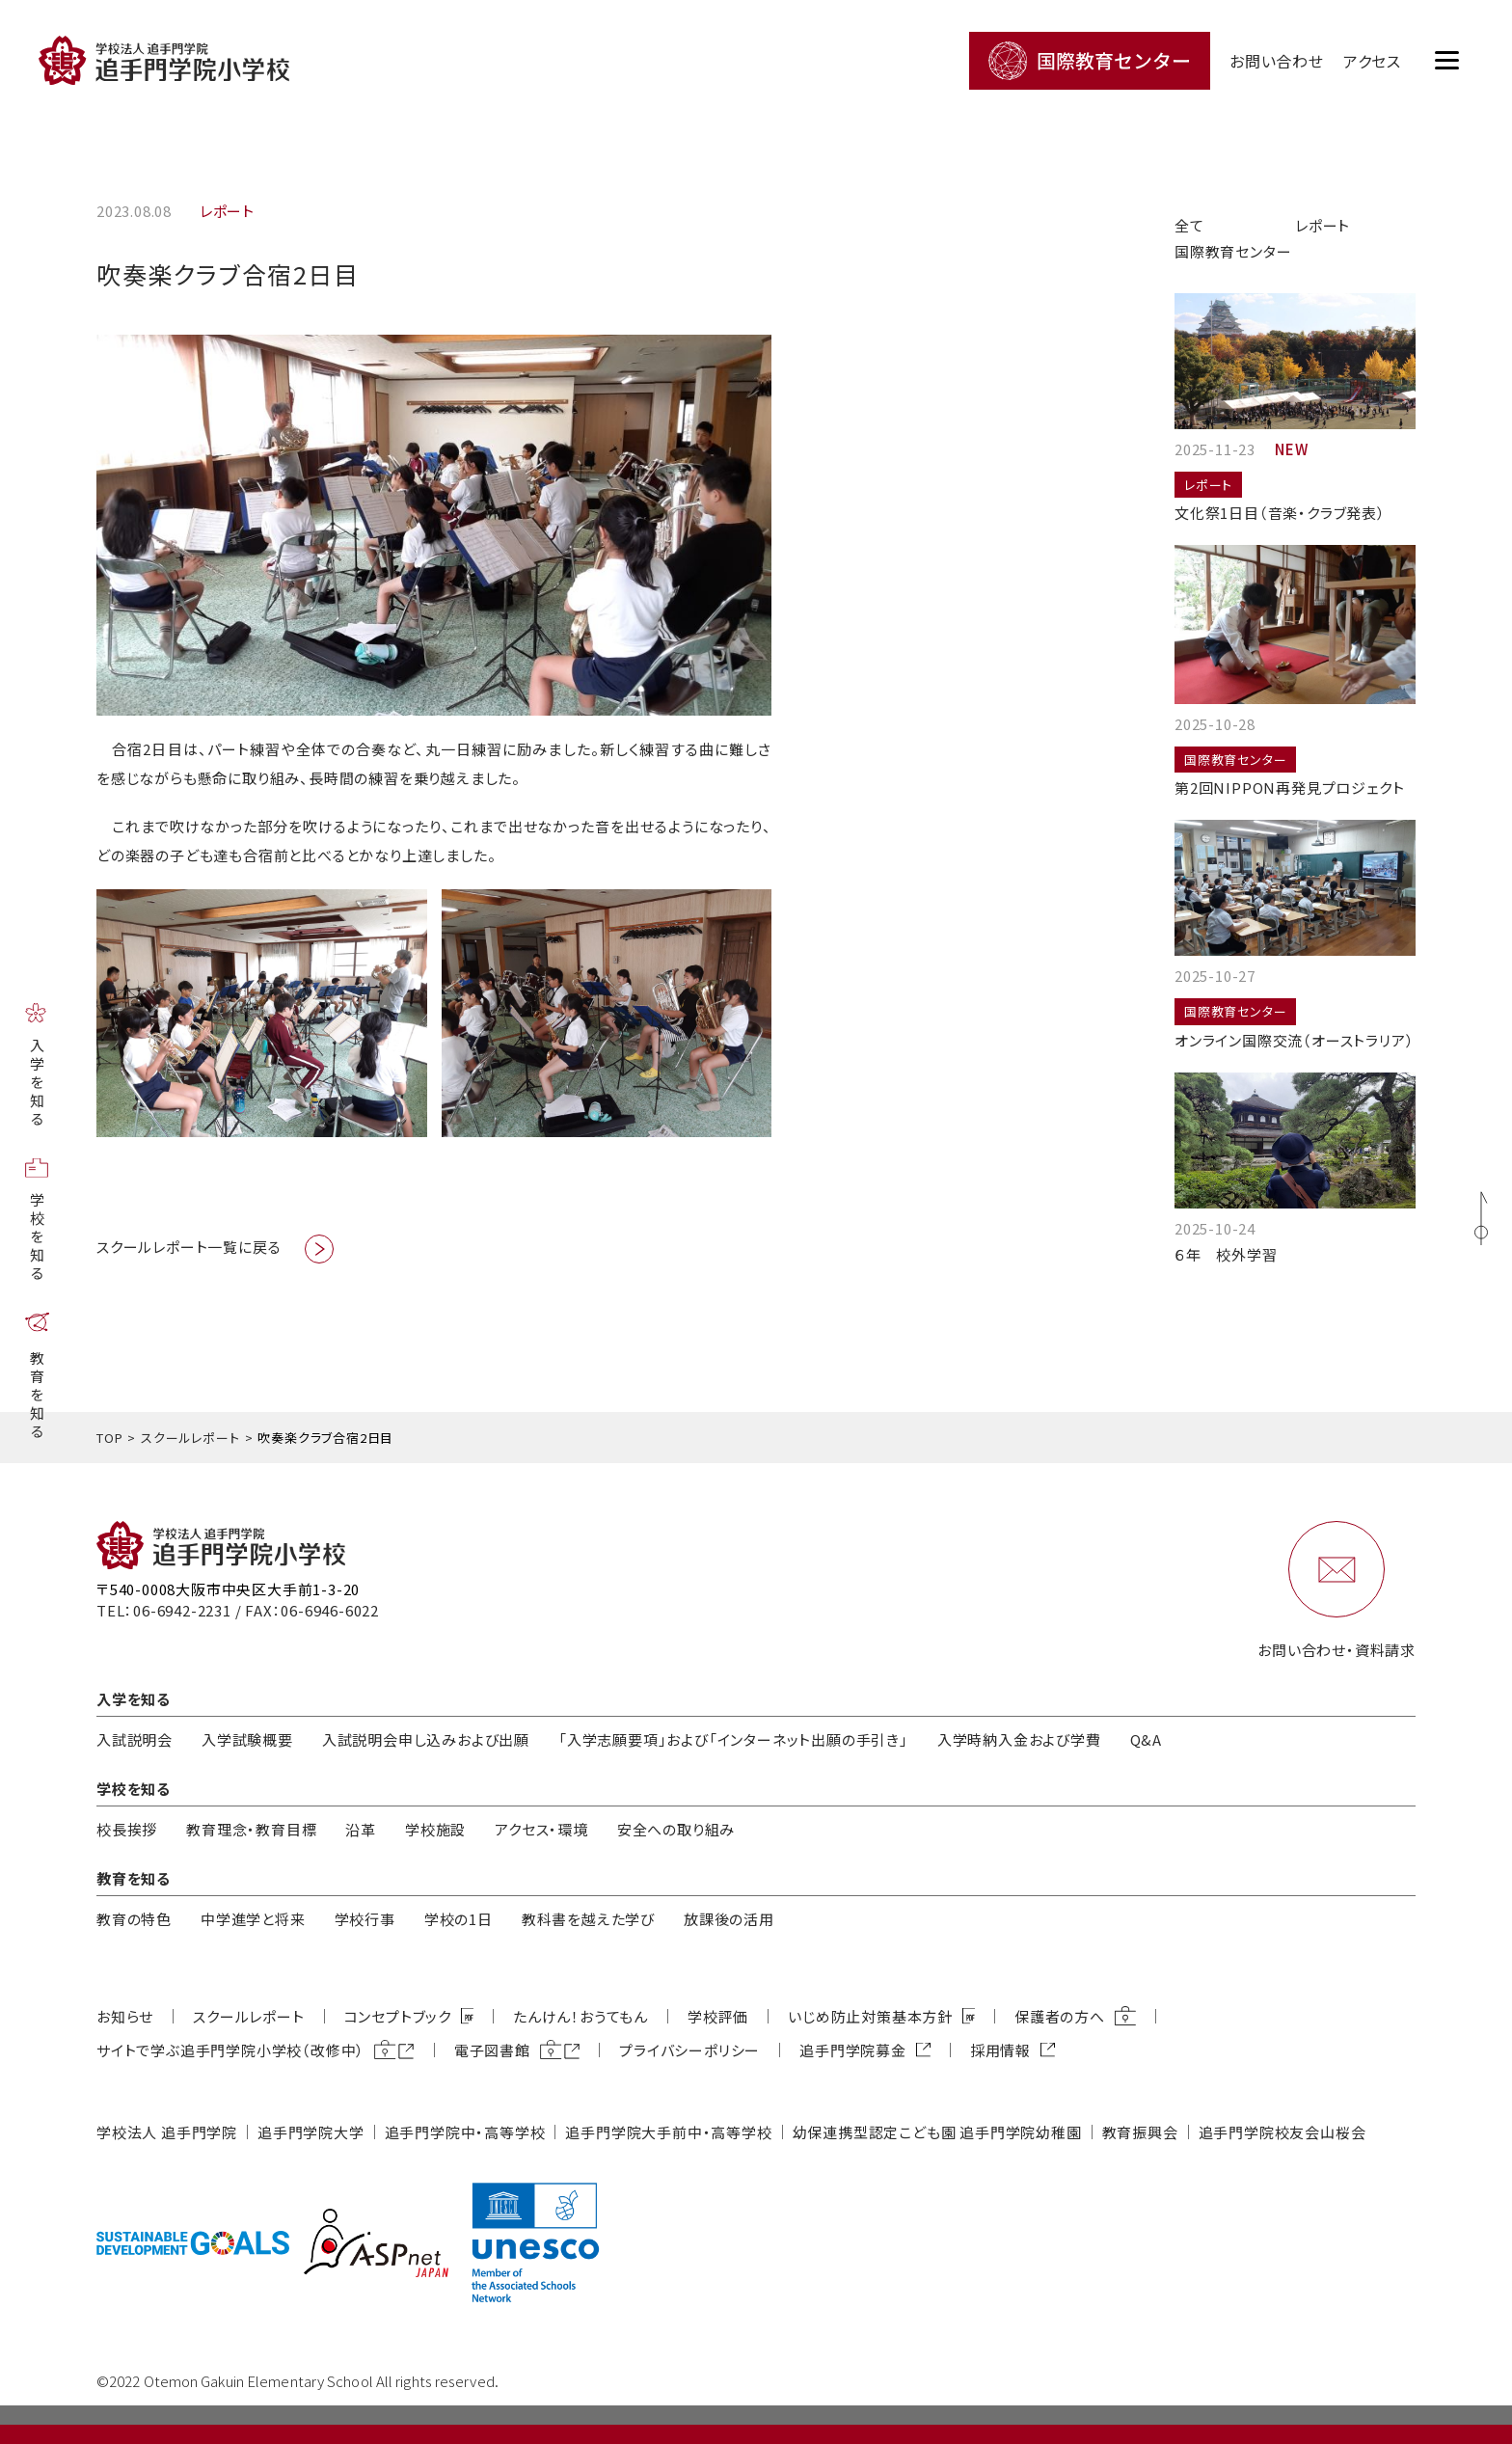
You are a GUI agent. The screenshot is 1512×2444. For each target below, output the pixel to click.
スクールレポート (190, 1437)
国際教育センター (1232, 251)
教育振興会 (1140, 2132)
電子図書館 (492, 2050)
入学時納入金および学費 (1019, 1739)
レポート (1322, 225)
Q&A (1146, 1739)
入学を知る (37, 1083)
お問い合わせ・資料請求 (1336, 1650)
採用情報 (1000, 2050)
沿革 (360, 1829)
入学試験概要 (247, 1739)
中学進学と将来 (253, 1919)
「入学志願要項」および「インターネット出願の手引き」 (733, 1739)
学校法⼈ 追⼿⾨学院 (166, 2132)
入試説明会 (134, 1739)
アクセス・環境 (541, 1829)
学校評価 (718, 2016)
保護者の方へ (1059, 2016)
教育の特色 (134, 1919)
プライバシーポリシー (689, 2050)
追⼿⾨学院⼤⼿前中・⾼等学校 (668, 2132)
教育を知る (37, 1396)
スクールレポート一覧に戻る (188, 1246)
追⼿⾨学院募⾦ (852, 2050)
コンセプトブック (397, 2016)
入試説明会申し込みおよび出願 (425, 1739)
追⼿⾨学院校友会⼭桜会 (1282, 2132)
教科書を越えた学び (588, 1919)
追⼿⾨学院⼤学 (310, 2132)
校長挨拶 (126, 1829)
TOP (109, 1437)
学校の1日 (458, 1919)
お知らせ (124, 2016)
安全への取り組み (676, 1829)
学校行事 (365, 1919)
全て (1189, 225)
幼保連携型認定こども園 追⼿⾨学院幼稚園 (937, 2132)
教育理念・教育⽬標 (251, 1829)
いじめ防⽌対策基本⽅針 (870, 2016)
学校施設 (435, 1829)
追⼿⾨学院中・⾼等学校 (465, 2132)
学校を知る (37, 1238)
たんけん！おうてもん (580, 2016)
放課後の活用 (729, 1919)
